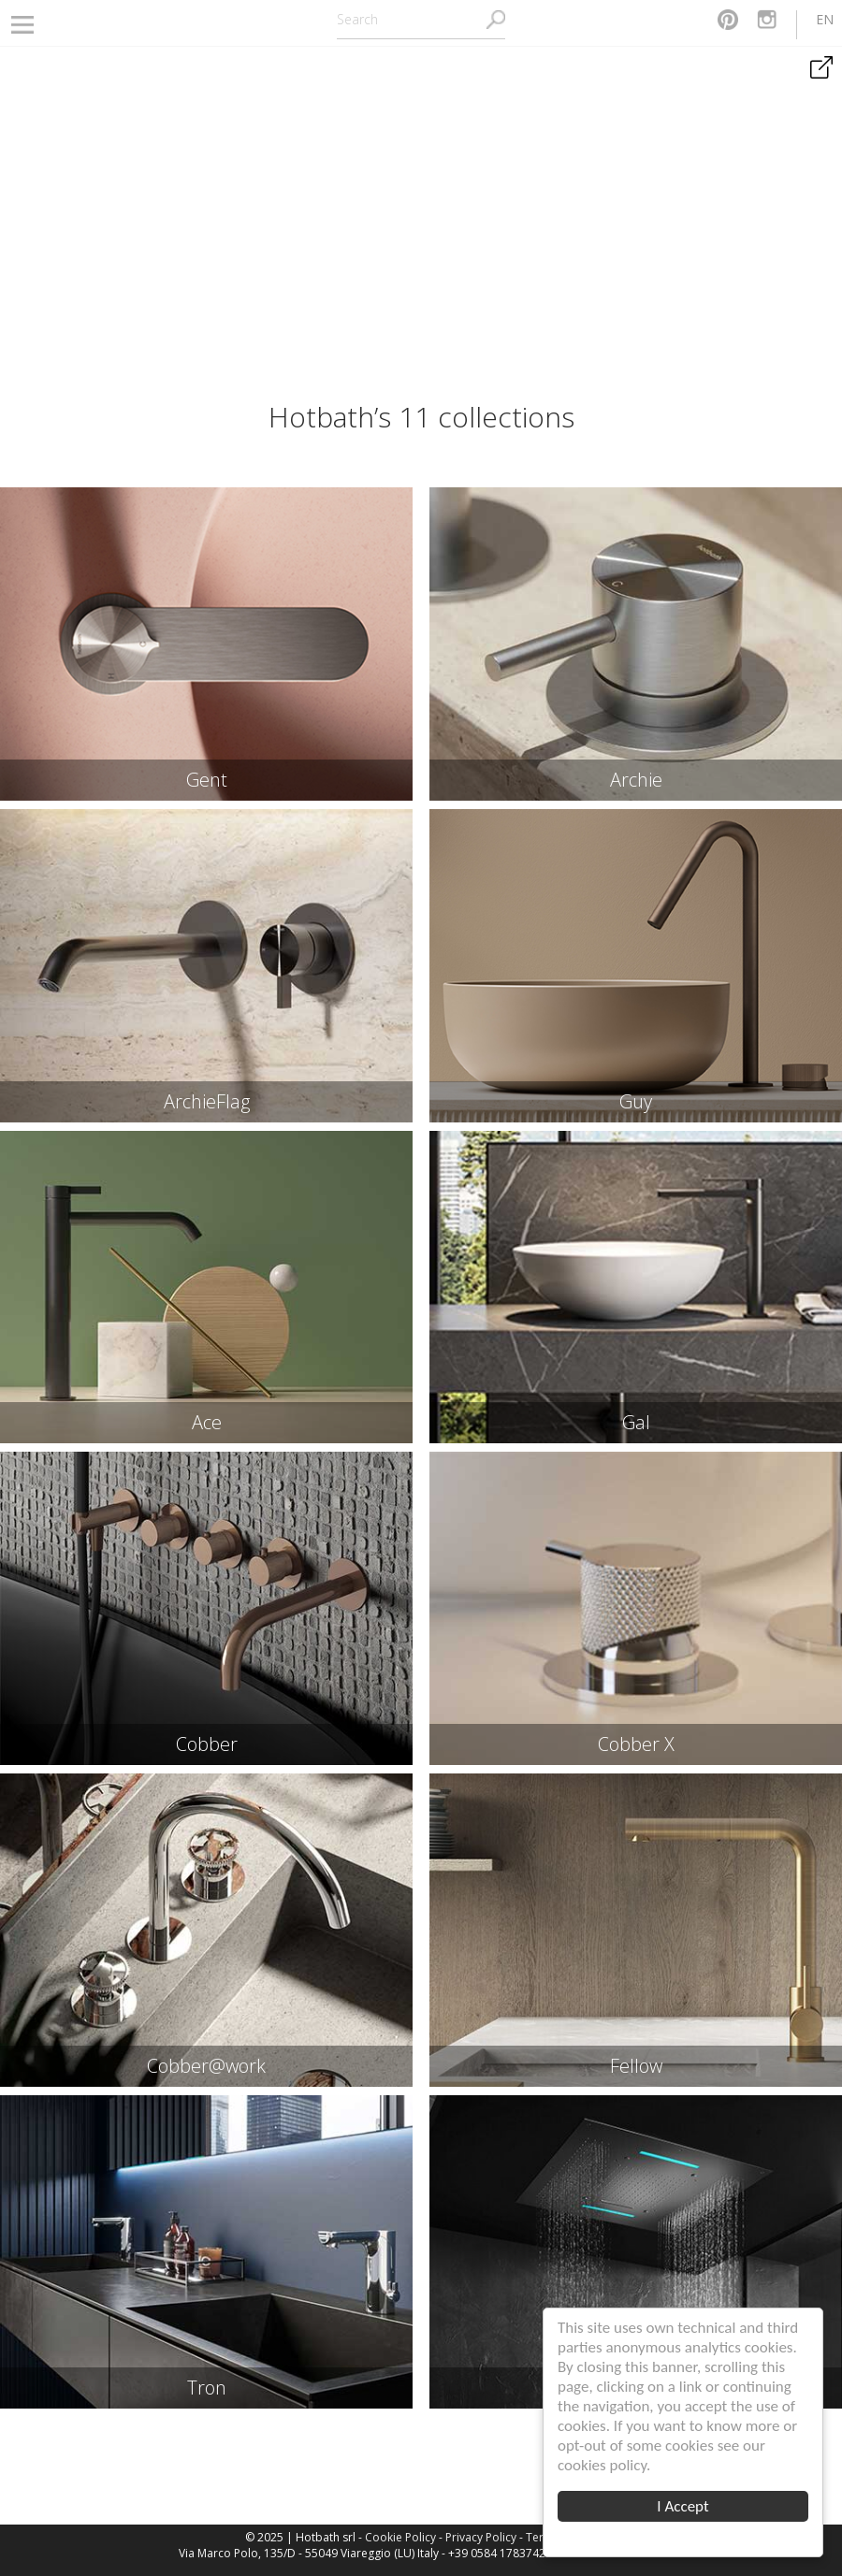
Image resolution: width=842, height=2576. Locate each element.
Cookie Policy (400, 2537)
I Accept (683, 2506)
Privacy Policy (480, 2537)
